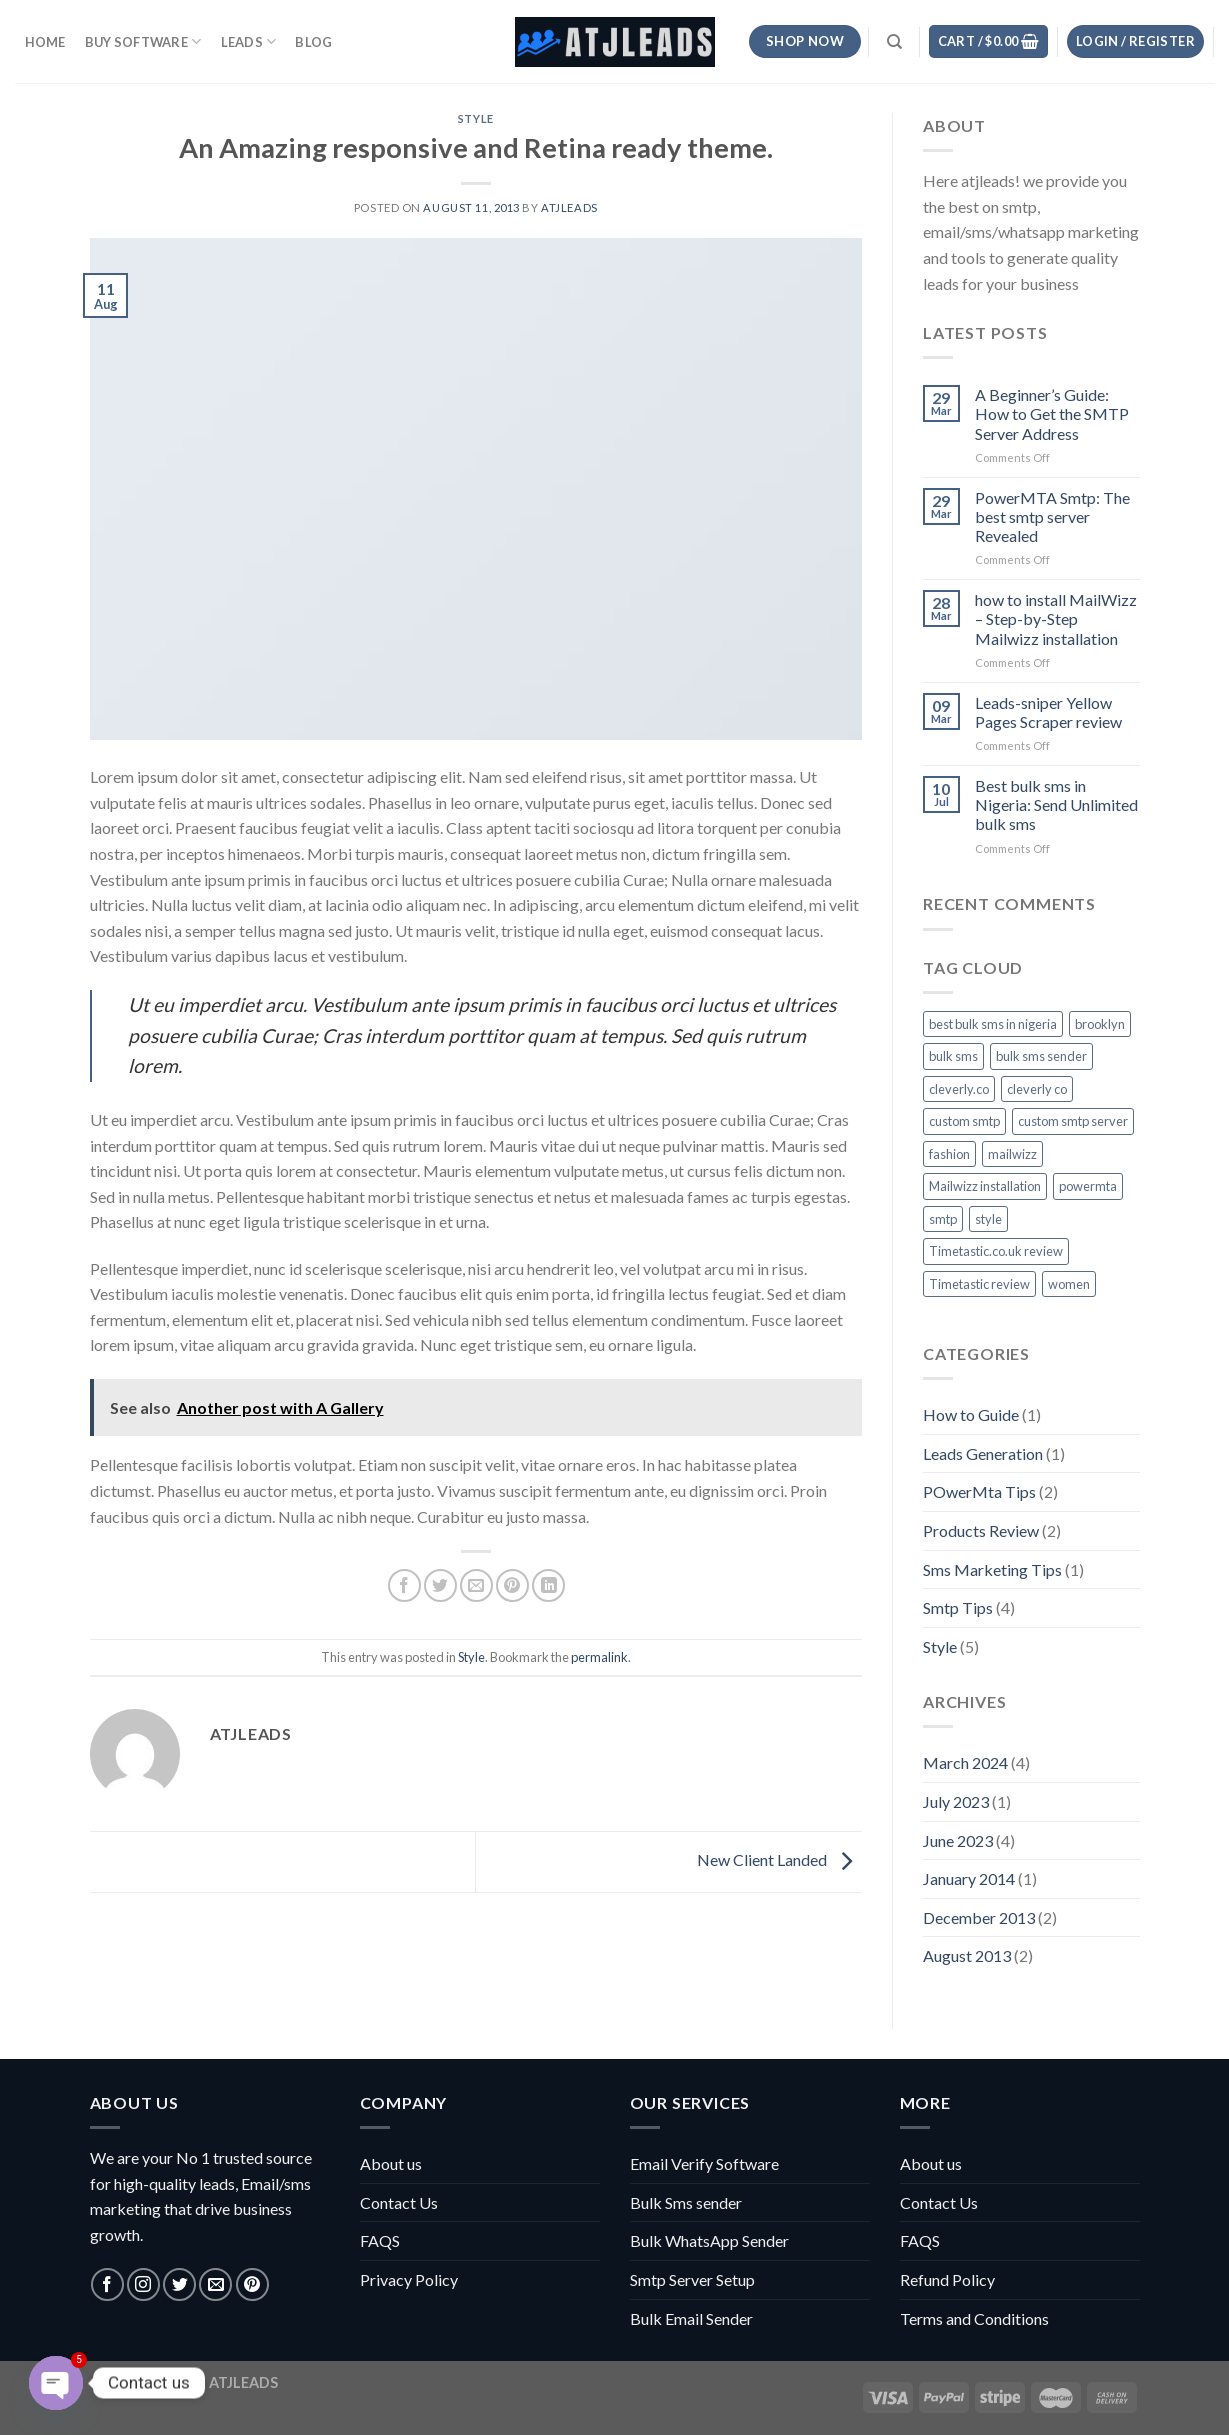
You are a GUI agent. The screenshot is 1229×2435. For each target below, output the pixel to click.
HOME (45, 42)
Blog (313, 42)
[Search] (894, 42)
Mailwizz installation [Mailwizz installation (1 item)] (985, 1186)
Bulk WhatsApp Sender (709, 2240)
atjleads (569, 207)
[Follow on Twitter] (179, 2284)
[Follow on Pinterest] (252, 2284)
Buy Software (143, 41)
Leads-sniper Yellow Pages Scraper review (1048, 712)
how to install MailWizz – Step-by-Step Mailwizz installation (1056, 618)
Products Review (981, 1530)
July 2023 (956, 1801)
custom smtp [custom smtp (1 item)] (964, 1121)
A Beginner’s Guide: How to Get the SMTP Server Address (1052, 413)
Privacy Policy (409, 2279)
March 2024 (965, 1762)
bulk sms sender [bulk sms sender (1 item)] (1041, 1056)
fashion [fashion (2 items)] (949, 1154)
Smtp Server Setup (692, 2279)
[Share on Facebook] (404, 1585)
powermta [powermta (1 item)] (1088, 1186)
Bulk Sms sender (686, 2202)
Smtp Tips (958, 1607)
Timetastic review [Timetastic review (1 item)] (979, 1284)
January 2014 (969, 1878)
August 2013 (967, 1955)
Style (476, 118)
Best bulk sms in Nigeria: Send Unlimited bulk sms (1056, 804)
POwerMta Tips (979, 1491)
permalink (599, 1657)
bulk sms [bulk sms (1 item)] (953, 1056)
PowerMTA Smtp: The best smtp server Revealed (1052, 516)
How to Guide (971, 1414)
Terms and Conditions (974, 2318)
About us (391, 2163)
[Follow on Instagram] (143, 2284)
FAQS (380, 2240)
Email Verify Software (704, 2163)
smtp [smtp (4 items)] (943, 1219)
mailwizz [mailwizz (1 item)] (1012, 1154)
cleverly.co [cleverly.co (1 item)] (959, 1089)
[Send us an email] (215, 2284)
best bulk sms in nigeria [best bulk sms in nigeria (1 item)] (993, 1024)
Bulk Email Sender (691, 2318)
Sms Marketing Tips (992, 1569)
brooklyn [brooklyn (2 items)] (1100, 1024)
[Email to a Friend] (476, 1585)
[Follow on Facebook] (107, 2284)
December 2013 (979, 1917)
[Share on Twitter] (440, 1585)
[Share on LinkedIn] (548, 1585)
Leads (249, 41)
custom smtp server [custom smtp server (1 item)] (1073, 1121)
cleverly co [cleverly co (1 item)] (1037, 1089)
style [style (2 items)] (988, 1219)
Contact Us (399, 2202)
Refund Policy (947, 2279)
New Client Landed (779, 1859)
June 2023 (958, 1840)
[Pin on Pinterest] (512, 1585)
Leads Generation (983, 1453)
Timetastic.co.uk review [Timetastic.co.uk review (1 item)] (996, 1251)
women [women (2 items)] (1069, 1284)
